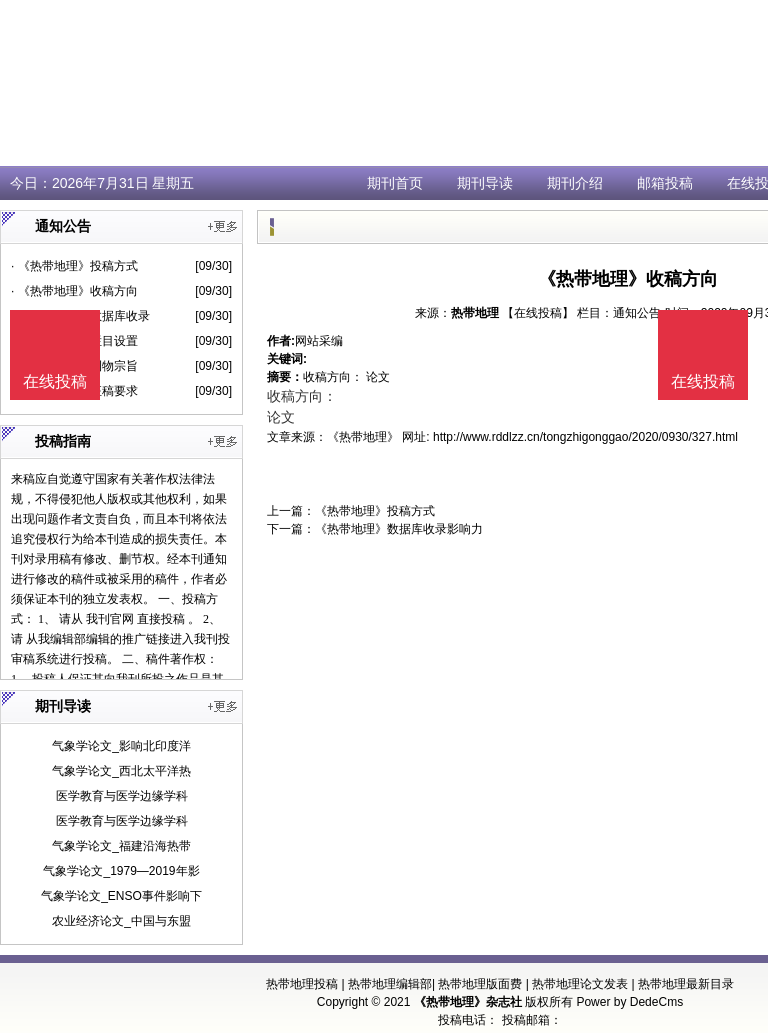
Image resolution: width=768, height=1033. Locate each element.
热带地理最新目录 (686, 984)
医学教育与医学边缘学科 (122, 796)
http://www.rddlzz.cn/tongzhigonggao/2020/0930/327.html (585, 437)
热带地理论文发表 (580, 984)
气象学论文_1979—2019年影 (121, 871)
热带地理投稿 (302, 984)
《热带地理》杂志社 (468, 1002)
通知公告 (637, 313)
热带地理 (475, 313)
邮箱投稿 (665, 183)
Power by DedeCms (629, 1002)
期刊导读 (485, 183)
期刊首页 (395, 183)
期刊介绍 (575, 183)
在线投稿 (703, 381)
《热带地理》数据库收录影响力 (399, 529)
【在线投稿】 (538, 313)
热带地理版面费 (480, 984)
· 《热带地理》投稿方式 (74, 266)
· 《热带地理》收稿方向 (74, 291)
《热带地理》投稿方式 (375, 511)
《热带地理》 (363, 437)
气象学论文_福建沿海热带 (121, 846)
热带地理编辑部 (390, 984)
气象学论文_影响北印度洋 (121, 746)
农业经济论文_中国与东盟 (121, 921)
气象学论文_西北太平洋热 (121, 771)
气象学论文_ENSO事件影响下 (121, 896)
